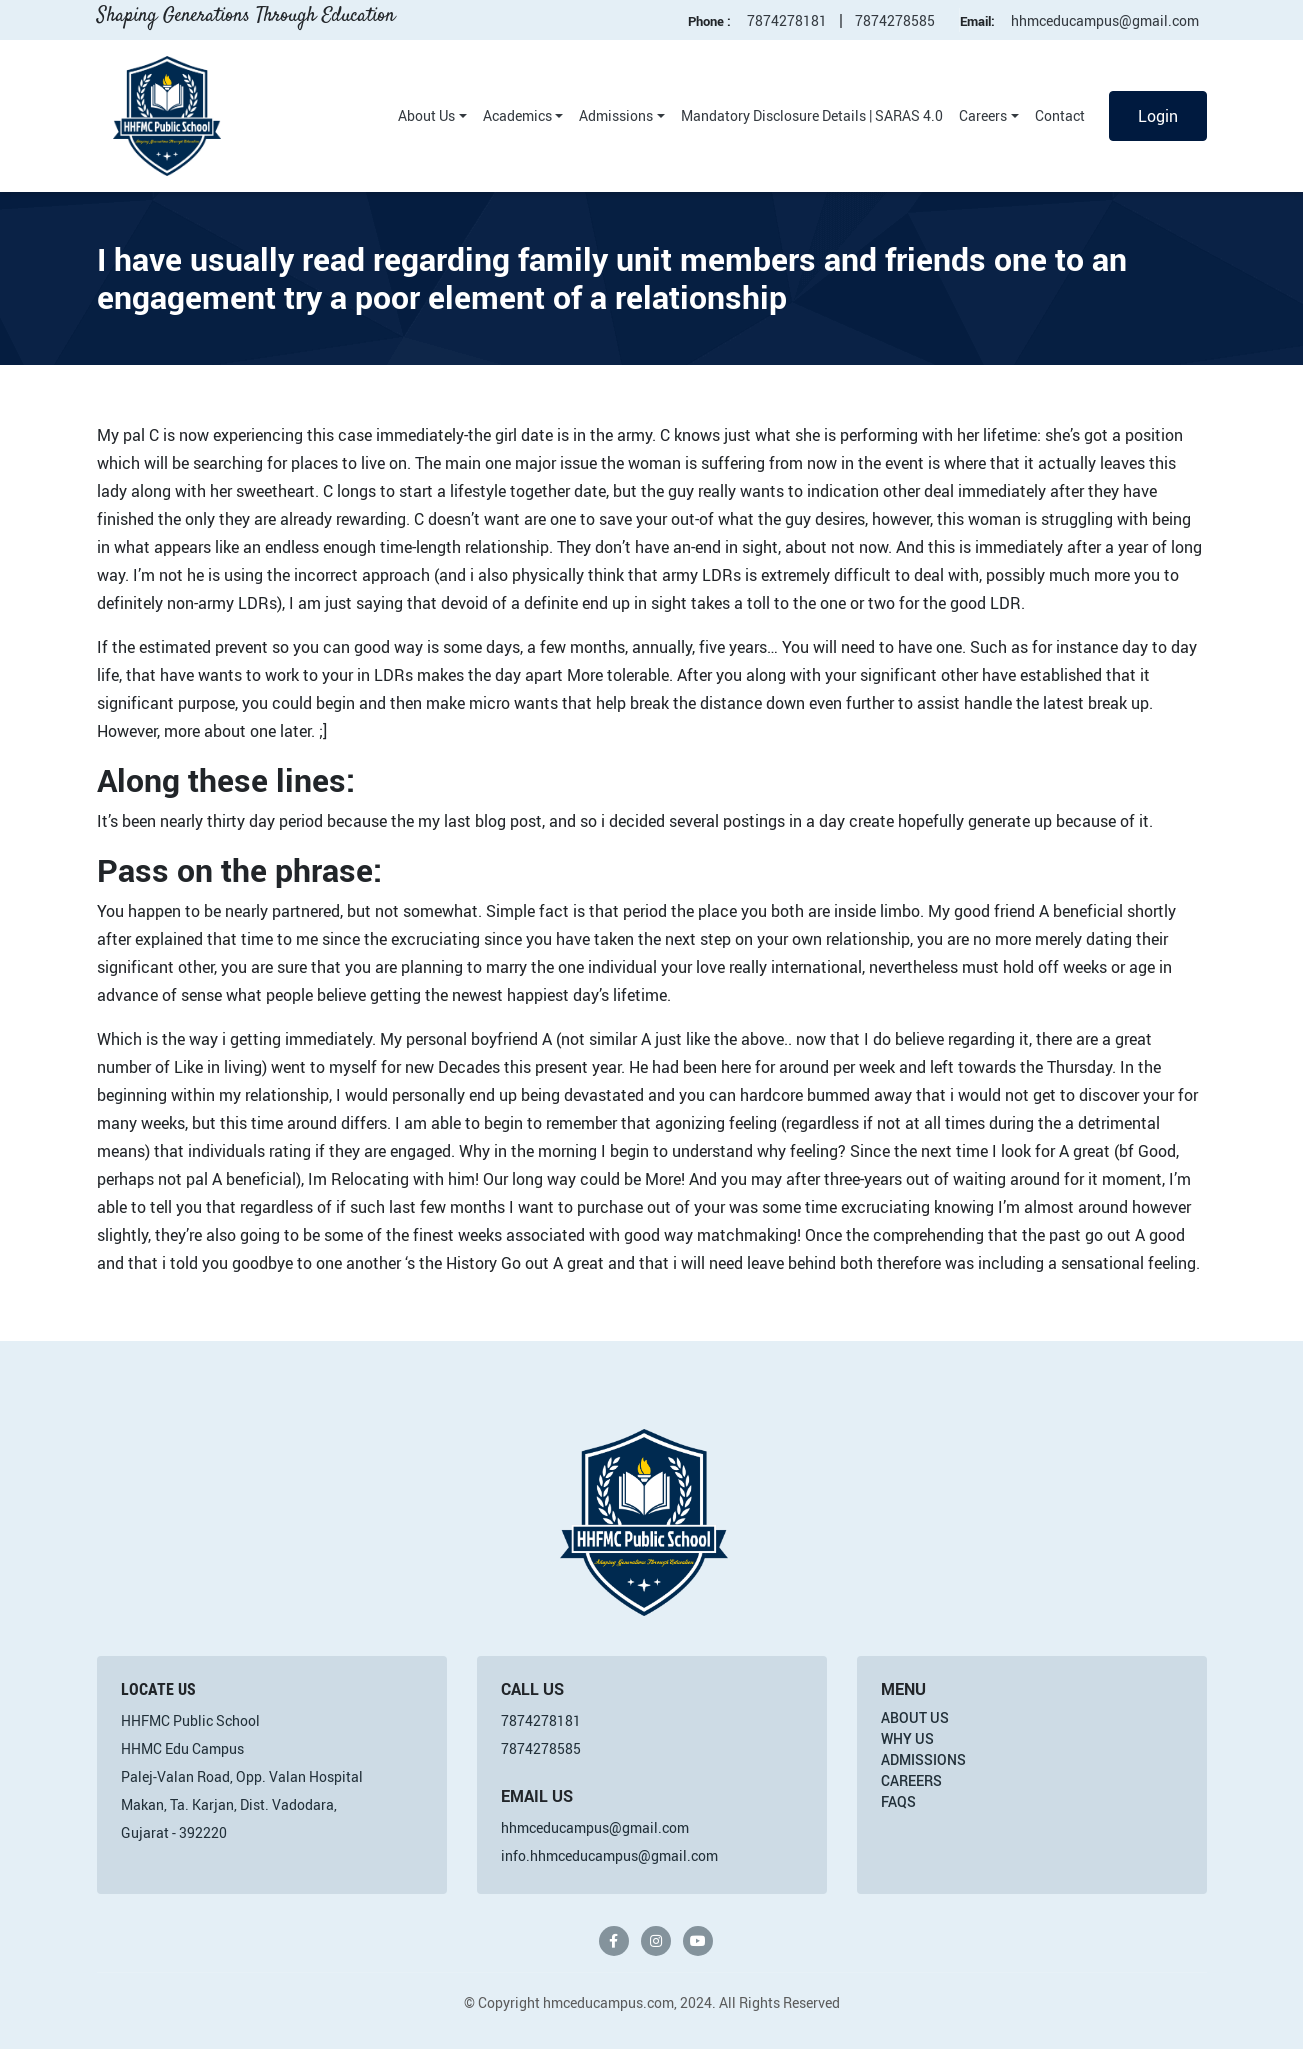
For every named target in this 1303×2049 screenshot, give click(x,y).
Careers (983, 115)
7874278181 (787, 20)
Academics (517, 115)
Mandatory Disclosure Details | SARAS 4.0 (812, 115)
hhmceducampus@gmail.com (1105, 20)
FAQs (898, 1801)
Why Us (907, 1738)
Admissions (616, 115)
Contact (1060, 115)
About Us (426, 115)
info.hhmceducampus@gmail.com (609, 1855)
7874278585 (895, 20)
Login (1158, 116)
